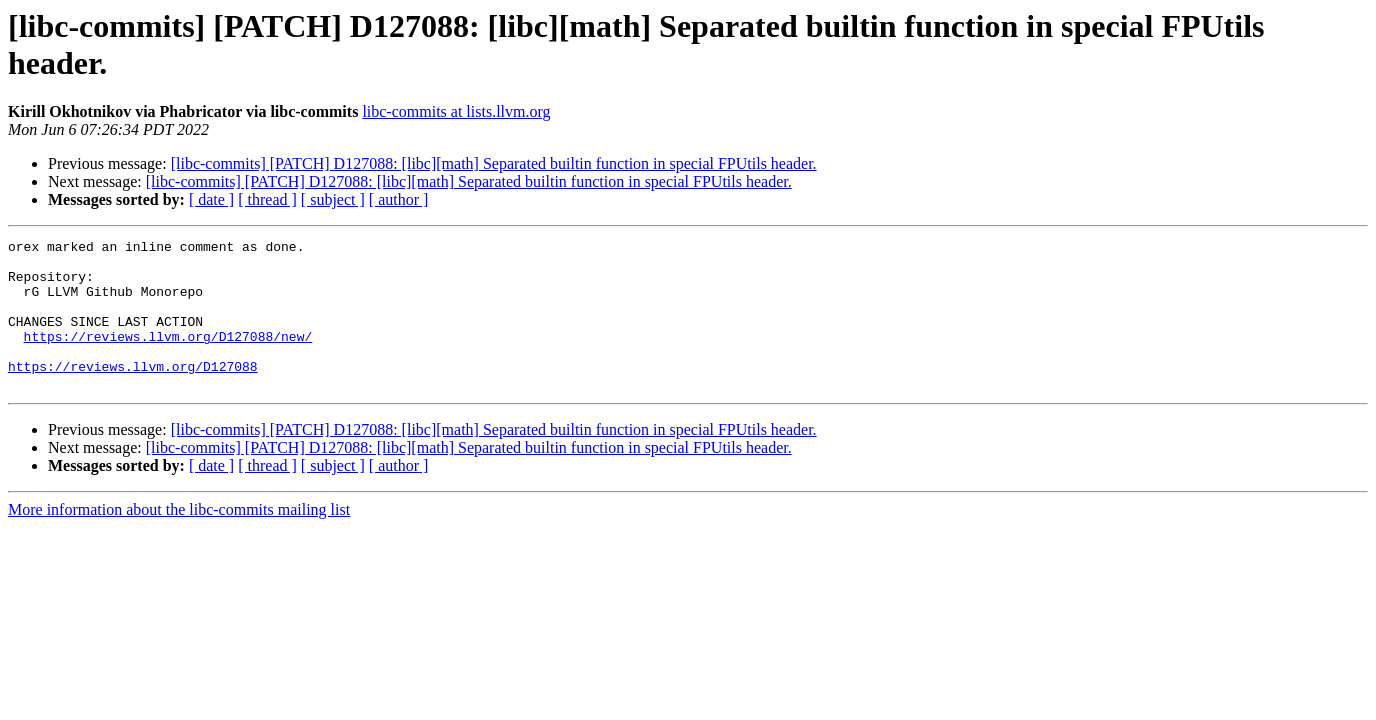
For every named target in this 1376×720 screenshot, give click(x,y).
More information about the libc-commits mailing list (179, 539)
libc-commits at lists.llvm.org (456, 111)
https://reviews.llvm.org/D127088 (133, 393)
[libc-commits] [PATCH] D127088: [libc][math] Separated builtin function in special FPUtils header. (494, 163)
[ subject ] (333, 199)
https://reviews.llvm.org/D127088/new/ (168, 357)
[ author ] (399, 199)
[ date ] (211, 199)
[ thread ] (267, 199)
